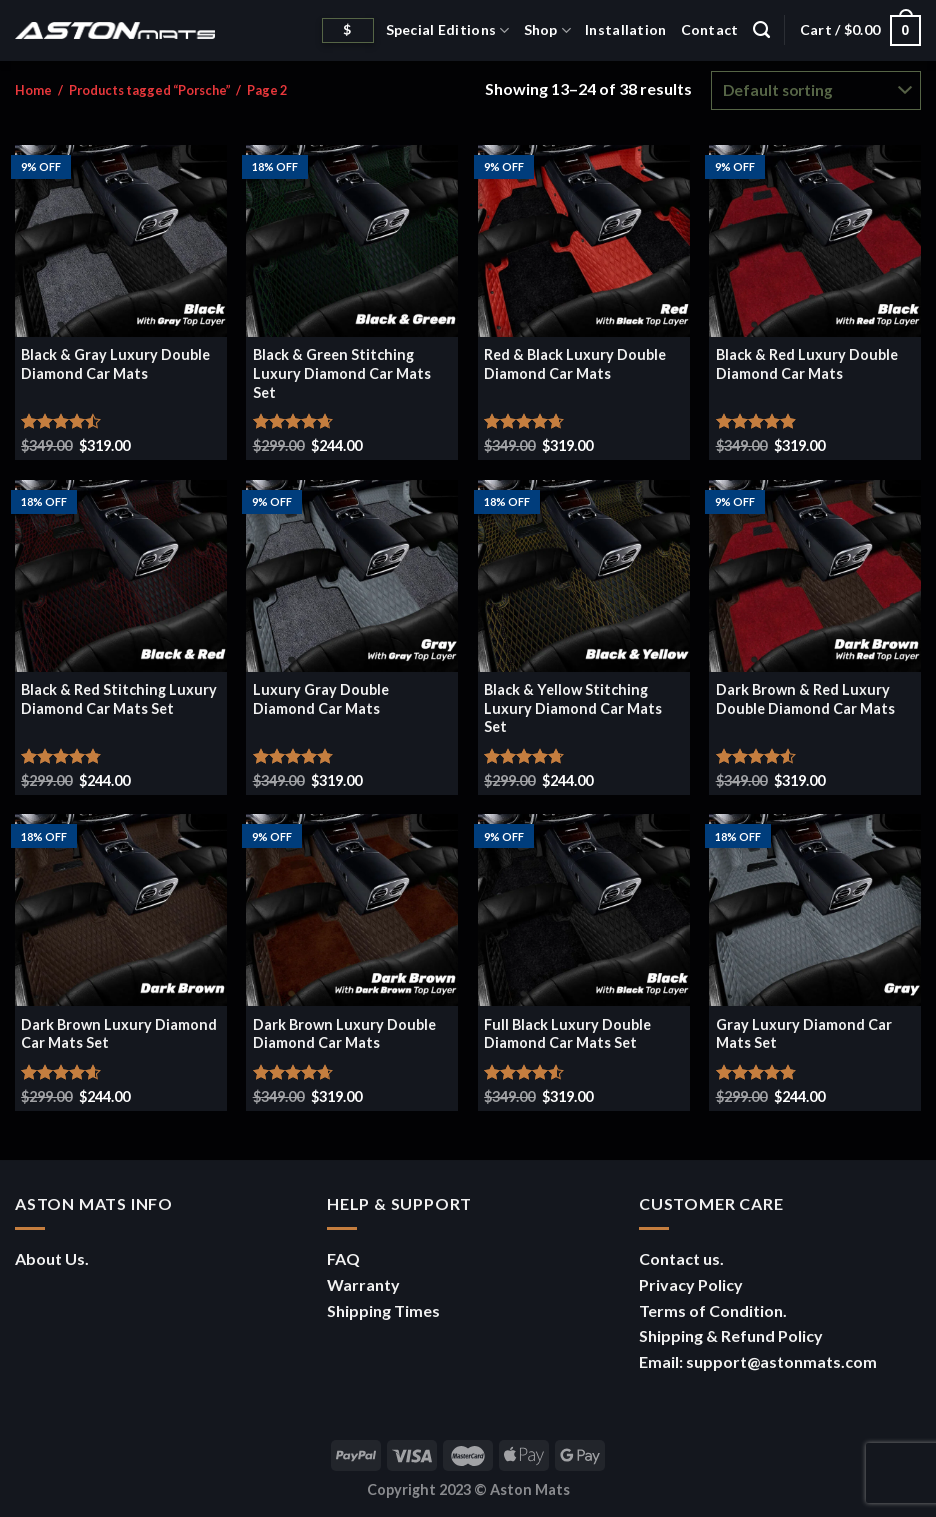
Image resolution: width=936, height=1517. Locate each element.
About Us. (52, 1258)
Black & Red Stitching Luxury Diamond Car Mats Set (119, 699)
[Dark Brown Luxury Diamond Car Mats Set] (121, 910)
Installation (625, 29)
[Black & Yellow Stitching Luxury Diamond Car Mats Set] (584, 576)
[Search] (761, 30)
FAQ (343, 1258)
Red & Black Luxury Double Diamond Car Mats (575, 364)
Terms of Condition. (713, 1310)
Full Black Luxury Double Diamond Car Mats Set (567, 1034)
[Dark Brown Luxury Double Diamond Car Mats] (352, 910)
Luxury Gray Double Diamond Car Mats (321, 699)
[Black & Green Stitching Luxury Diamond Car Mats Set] (352, 241)
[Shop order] (816, 90)
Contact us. (681, 1258)
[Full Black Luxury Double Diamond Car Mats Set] (584, 910)
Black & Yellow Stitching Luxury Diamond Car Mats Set (573, 708)
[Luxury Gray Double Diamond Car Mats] (352, 576)
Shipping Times (383, 1310)
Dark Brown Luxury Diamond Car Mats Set (119, 1034)
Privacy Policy (691, 1284)
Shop (548, 30)
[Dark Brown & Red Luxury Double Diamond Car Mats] (815, 576)
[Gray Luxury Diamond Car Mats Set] (815, 910)
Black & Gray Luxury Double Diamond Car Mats (115, 364)
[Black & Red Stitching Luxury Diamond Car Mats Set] (121, 576)
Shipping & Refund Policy (731, 1335)
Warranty (363, 1284)
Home (33, 90)
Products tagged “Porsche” (150, 90)
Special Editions (448, 30)
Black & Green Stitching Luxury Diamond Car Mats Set (342, 373)
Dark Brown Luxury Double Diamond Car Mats (344, 1034)
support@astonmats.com (781, 1361)
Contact (710, 29)
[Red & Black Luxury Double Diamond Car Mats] (584, 241)
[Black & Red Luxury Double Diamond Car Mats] (815, 241)
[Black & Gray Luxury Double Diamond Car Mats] (121, 241)
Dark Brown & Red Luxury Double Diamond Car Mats (805, 699)
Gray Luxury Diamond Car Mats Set (804, 1034)
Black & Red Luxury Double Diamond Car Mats (807, 364)
